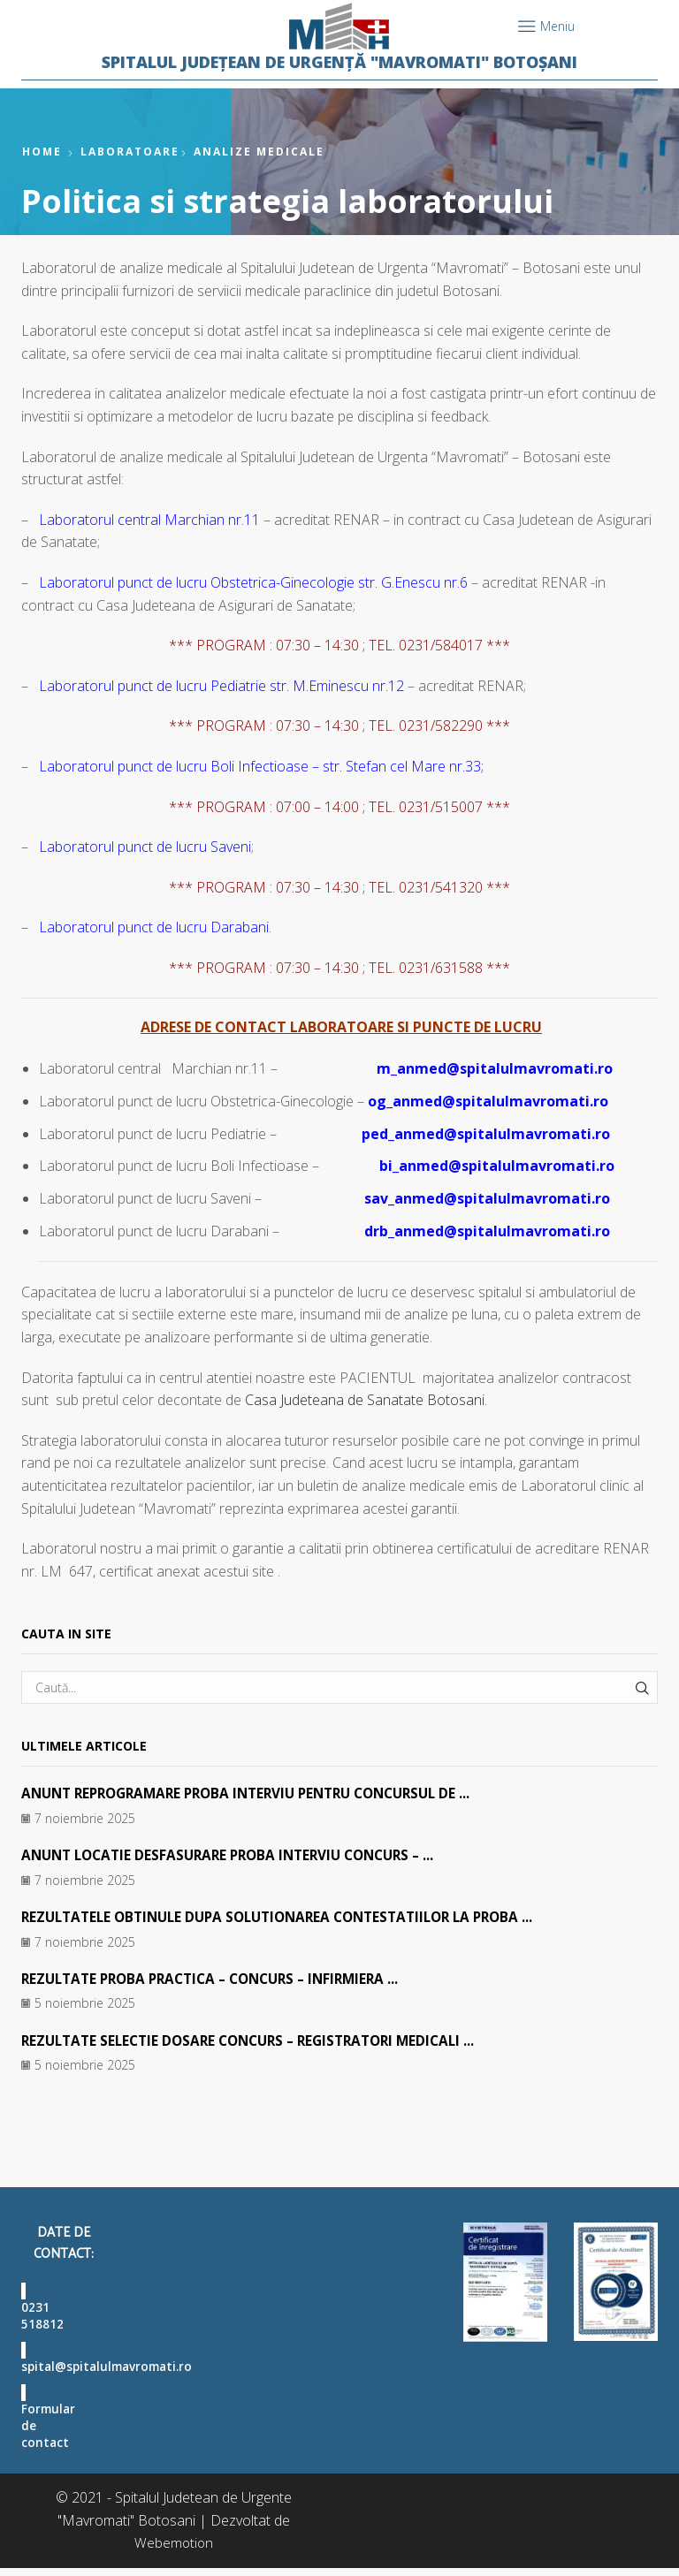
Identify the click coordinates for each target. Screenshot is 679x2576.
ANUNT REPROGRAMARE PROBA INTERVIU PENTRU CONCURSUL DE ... (259, 1793)
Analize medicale (259, 152)
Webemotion (174, 2550)
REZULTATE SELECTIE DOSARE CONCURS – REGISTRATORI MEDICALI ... (259, 2040)
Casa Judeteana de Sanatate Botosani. (366, 1400)
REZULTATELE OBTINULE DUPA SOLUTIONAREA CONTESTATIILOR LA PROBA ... (291, 1916)
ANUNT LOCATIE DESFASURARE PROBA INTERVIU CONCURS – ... (238, 1855)
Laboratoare (129, 152)
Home (42, 152)
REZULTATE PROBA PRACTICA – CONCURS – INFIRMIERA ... (220, 1978)
